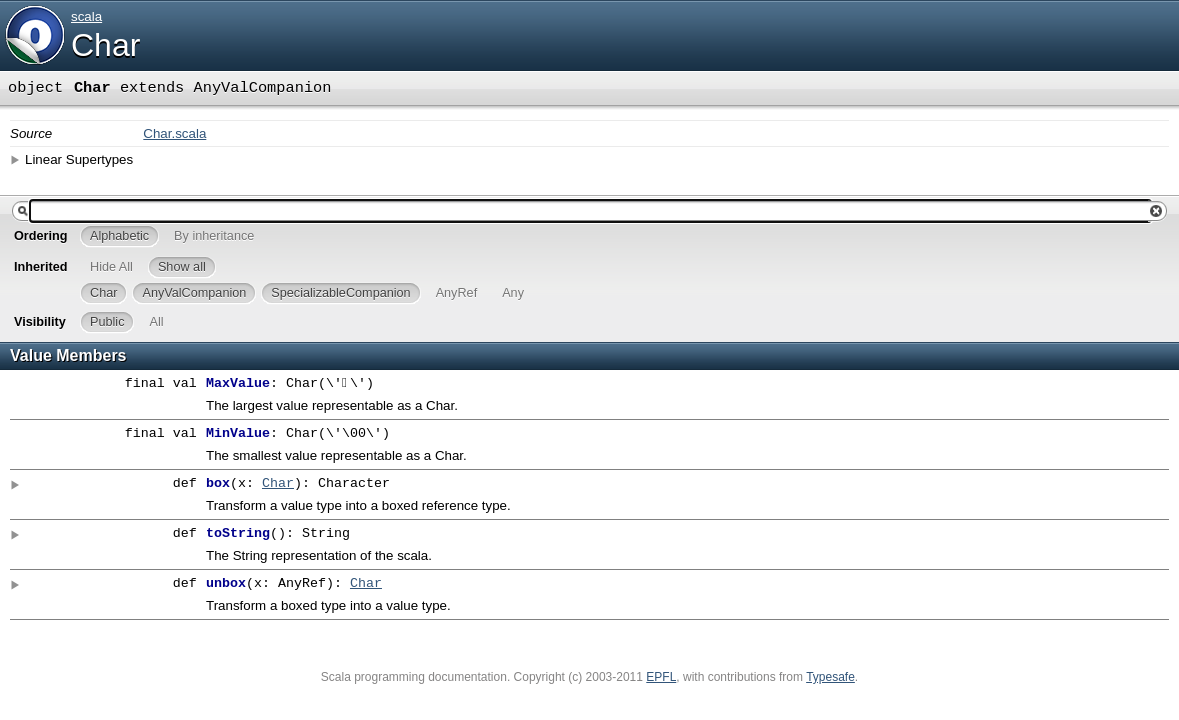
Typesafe (830, 677)
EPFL (661, 677)
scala (86, 16)
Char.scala (174, 133)
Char (105, 45)
